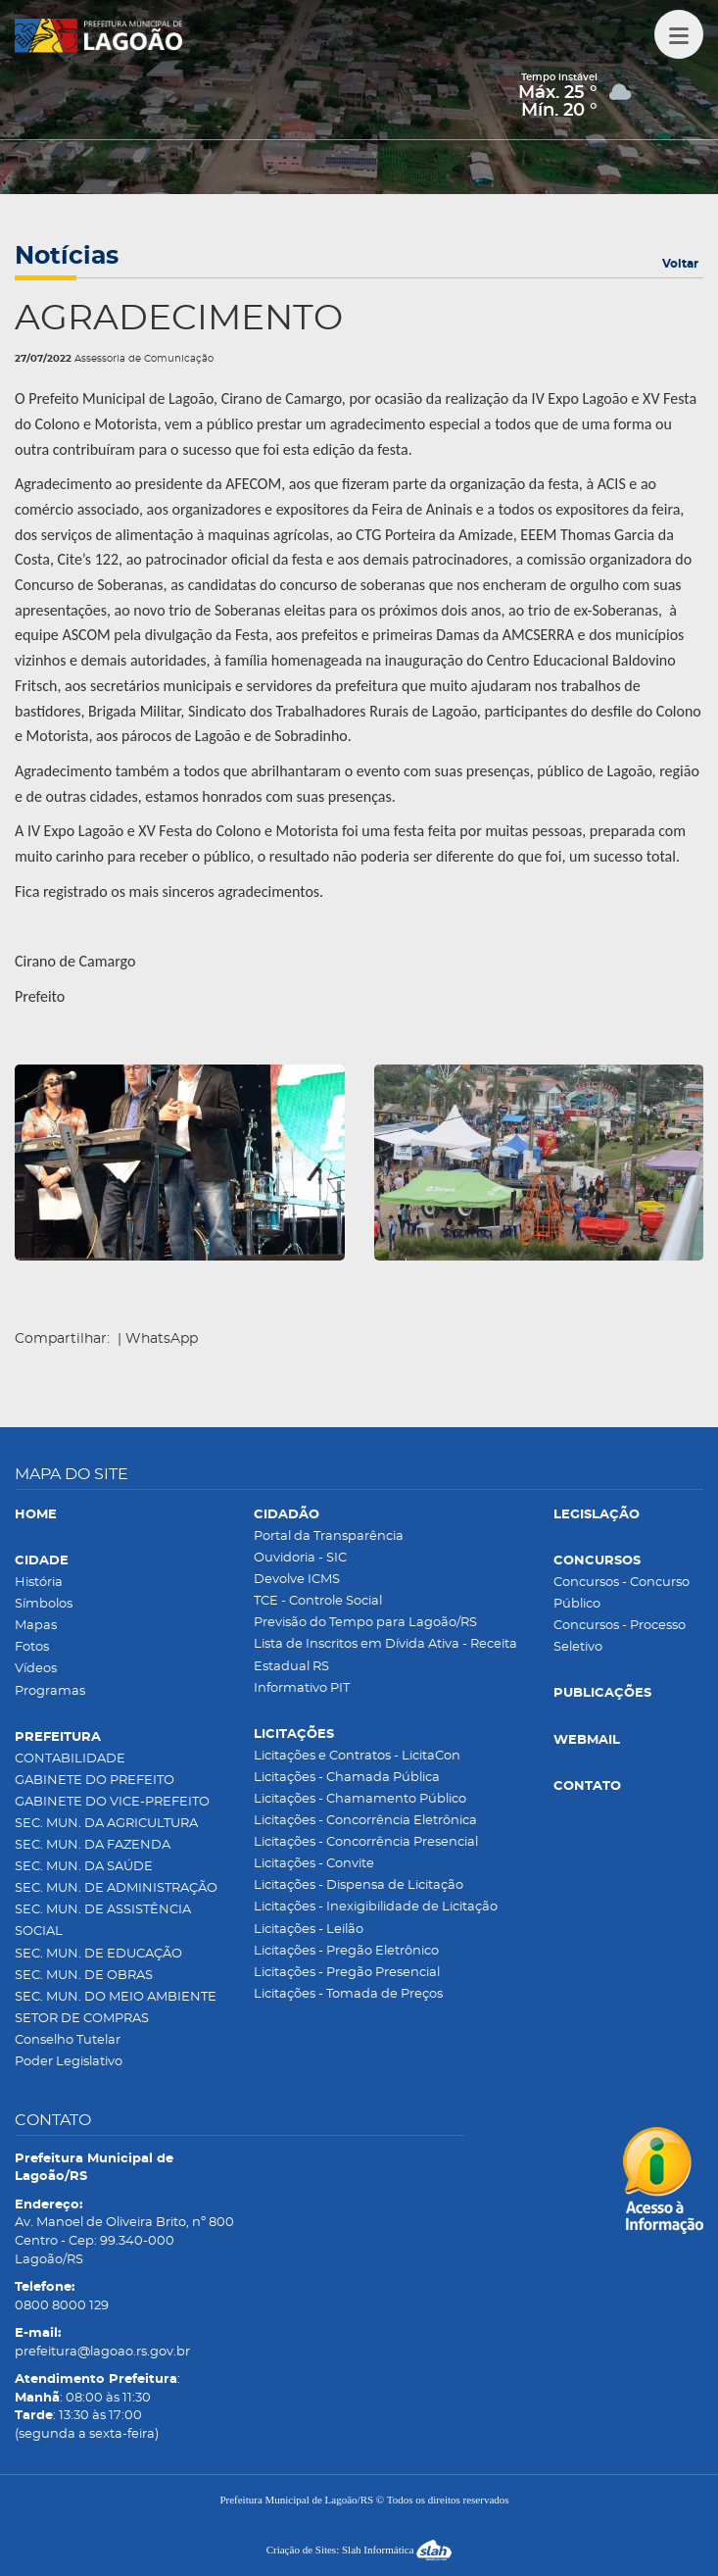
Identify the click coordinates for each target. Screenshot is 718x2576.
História (39, 1582)
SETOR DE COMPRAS (82, 2018)
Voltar (680, 264)
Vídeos (36, 1668)
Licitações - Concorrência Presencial (366, 1842)
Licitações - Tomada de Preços (348, 1994)
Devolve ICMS (297, 1579)
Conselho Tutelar (67, 2040)
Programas (50, 1691)
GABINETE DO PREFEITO (94, 1780)
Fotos (32, 1647)
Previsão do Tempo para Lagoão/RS (365, 1622)
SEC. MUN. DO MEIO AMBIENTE (115, 1997)
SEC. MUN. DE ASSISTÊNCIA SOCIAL (103, 1921)
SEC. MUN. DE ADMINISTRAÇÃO (116, 1888)
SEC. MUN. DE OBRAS (84, 1975)
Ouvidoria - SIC (300, 1558)
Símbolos (43, 1604)
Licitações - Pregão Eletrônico (346, 1951)
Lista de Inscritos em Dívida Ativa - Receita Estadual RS (385, 1655)
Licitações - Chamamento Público (360, 1799)
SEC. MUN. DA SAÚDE (84, 1866)
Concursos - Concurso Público (621, 1593)
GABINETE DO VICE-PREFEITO (112, 1802)
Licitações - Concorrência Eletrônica (365, 1820)
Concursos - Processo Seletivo (619, 1636)
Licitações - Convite (314, 1864)
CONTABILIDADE (70, 1759)
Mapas (36, 1625)
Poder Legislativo (68, 2062)
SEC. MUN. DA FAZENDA (92, 1845)
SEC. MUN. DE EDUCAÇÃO (98, 1954)
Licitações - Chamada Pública (347, 1777)
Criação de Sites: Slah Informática (359, 2549)
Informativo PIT (302, 1688)
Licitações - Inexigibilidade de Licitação (376, 1907)
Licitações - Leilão (308, 1929)
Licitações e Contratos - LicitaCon (357, 1756)
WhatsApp (161, 1339)
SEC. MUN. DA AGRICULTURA (106, 1823)
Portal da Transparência (329, 1536)
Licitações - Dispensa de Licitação (358, 1885)
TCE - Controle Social (318, 1601)
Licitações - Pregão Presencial (347, 1972)
